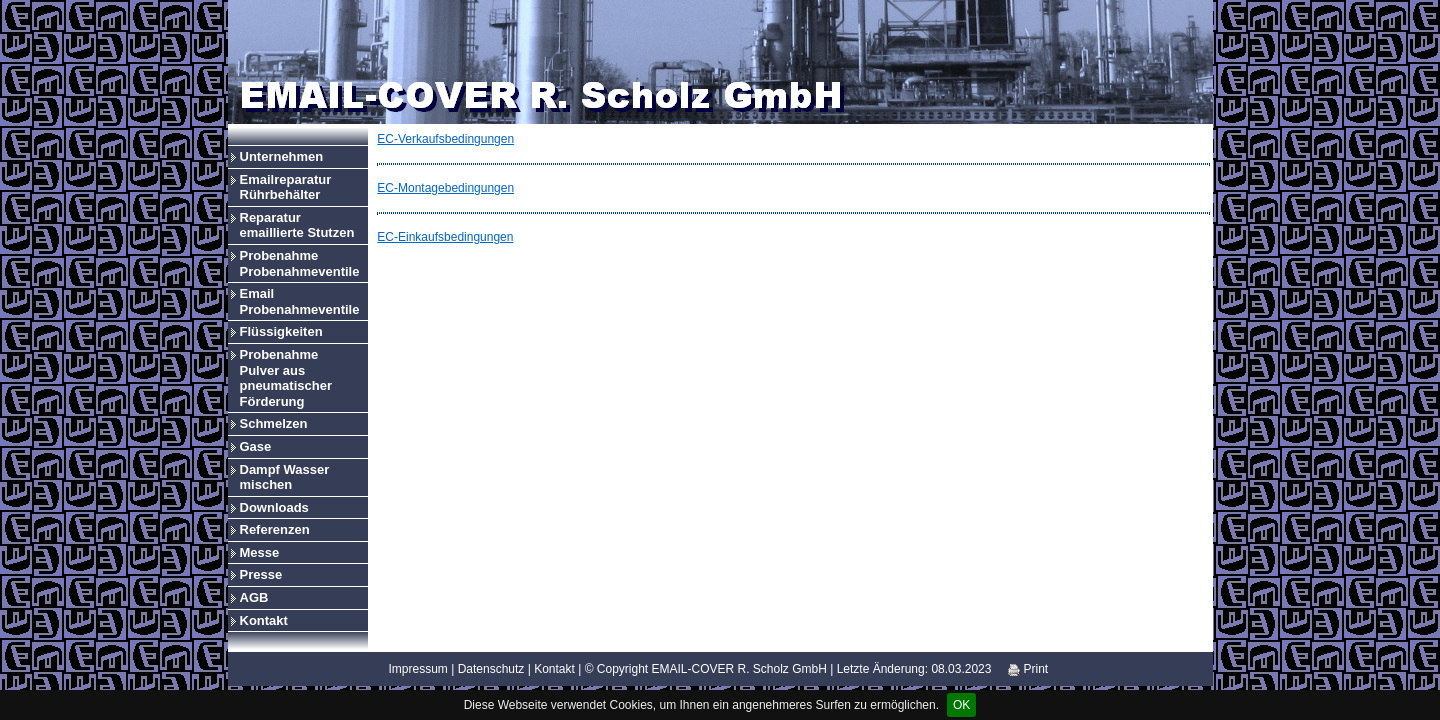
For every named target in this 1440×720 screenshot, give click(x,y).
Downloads (274, 507)
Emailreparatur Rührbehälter (286, 187)
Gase (256, 446)
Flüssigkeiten (281, 331)
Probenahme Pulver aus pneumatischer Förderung (286, 378)
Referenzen (275, 529)
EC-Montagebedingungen (445, 188)
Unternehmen (282, 156)
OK (961, 705)
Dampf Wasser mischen (285, 477)
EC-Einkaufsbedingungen (445, 237)
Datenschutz (491, 669)
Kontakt (264, 620)
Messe (260, 552)
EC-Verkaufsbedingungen (445, 139)
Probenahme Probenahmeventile (300, 263)
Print (1028, 669)
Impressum (418, 669)
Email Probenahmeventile (300, 301)
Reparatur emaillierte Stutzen (297, 225)
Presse (261, 574)
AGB (254, 597)
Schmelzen (274, 423)
